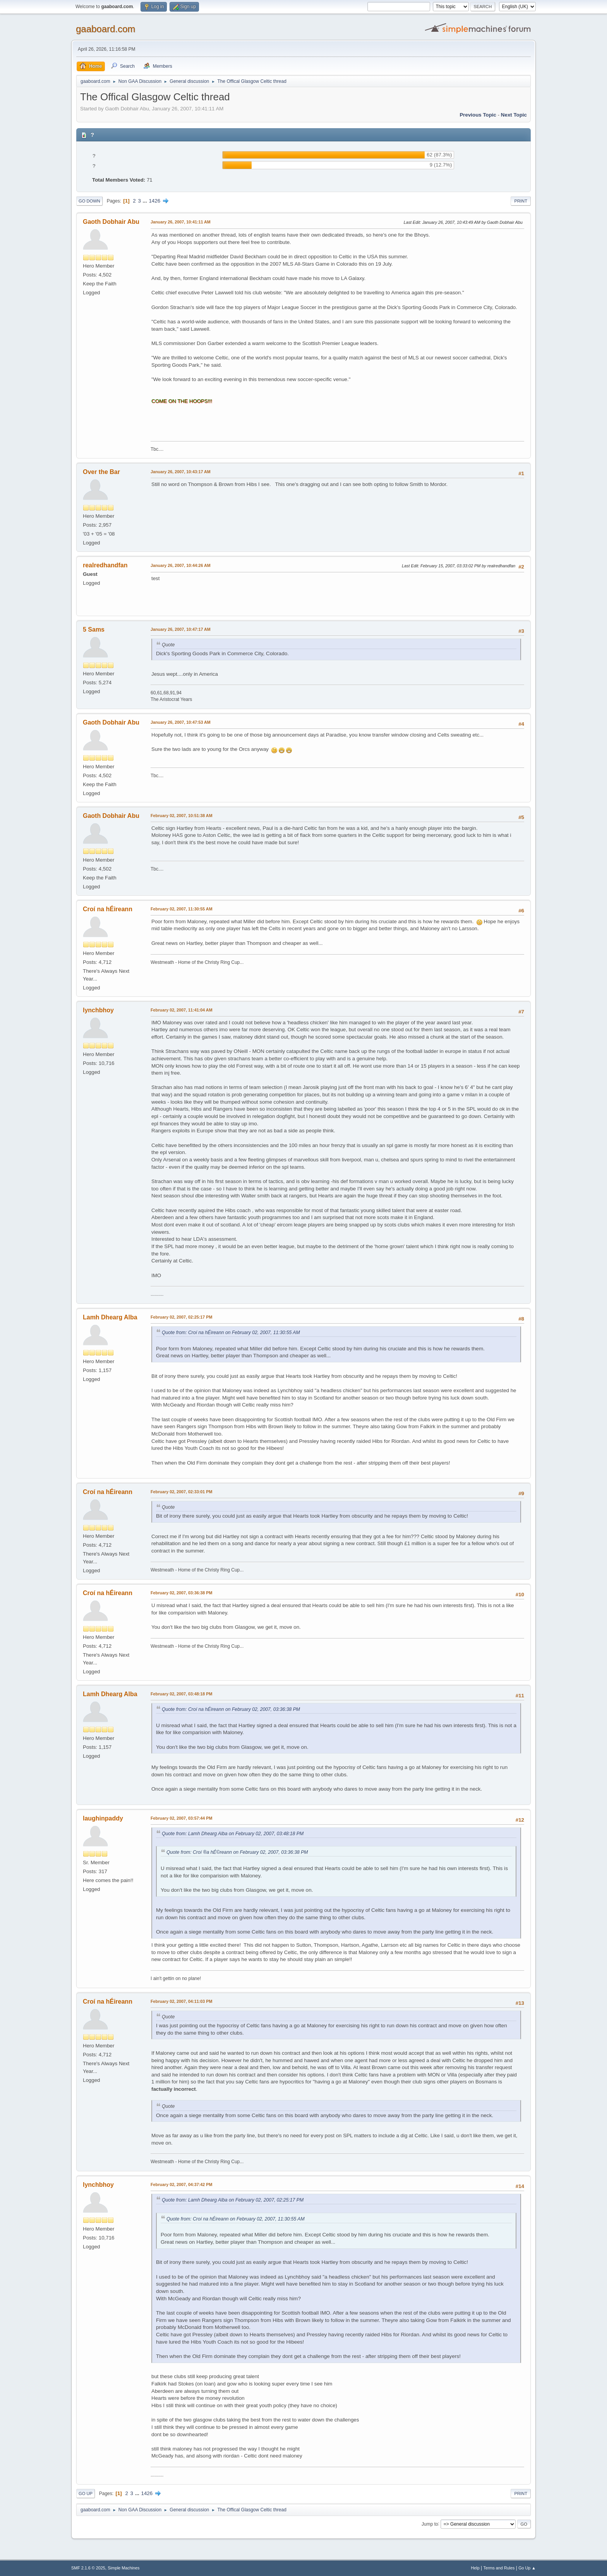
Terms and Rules (499, 2568)
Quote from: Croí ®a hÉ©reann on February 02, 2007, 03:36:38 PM (237, 1852)
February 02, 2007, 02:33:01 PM (181, 1491)
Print (520, 201)
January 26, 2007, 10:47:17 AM (181, 629)
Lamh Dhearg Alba (110, 1317)
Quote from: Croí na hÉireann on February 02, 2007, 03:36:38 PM (231, 1709)
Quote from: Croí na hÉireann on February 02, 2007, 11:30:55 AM (231, 1332)
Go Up (86, 2493)
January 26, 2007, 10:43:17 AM (181, 471)
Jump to (430, 2523)
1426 (154, 201)
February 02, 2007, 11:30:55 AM (182, 909)
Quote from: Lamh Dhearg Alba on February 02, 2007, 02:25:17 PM (233, 2200)
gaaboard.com (105, 29)
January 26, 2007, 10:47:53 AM (181, 722)
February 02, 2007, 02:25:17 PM (181, 1317)
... (146, 201)
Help (475, 2568)
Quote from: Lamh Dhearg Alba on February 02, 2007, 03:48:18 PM (233, 1833)
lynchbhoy (98, 1010)
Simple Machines (123, 2568)
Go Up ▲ (527, 2568)
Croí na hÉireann (107, 909)
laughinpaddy (103, 1818)
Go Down (89, 201)
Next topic (514, 115)
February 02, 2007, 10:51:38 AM (182, 815)
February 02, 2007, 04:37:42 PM (181, 2184)
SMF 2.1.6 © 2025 (88, 2568)
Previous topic (478, 115)
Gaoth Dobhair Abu (111, 221)
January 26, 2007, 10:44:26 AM (181, 565)
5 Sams (94, 629)
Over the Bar (101, 472)
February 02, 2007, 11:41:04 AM (182, 1010)
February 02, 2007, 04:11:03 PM (181, 2001)
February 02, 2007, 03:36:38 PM (181, 1592)
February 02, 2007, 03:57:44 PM (181, 1818)
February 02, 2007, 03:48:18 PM (181, 1694)
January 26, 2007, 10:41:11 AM (181, 222)
